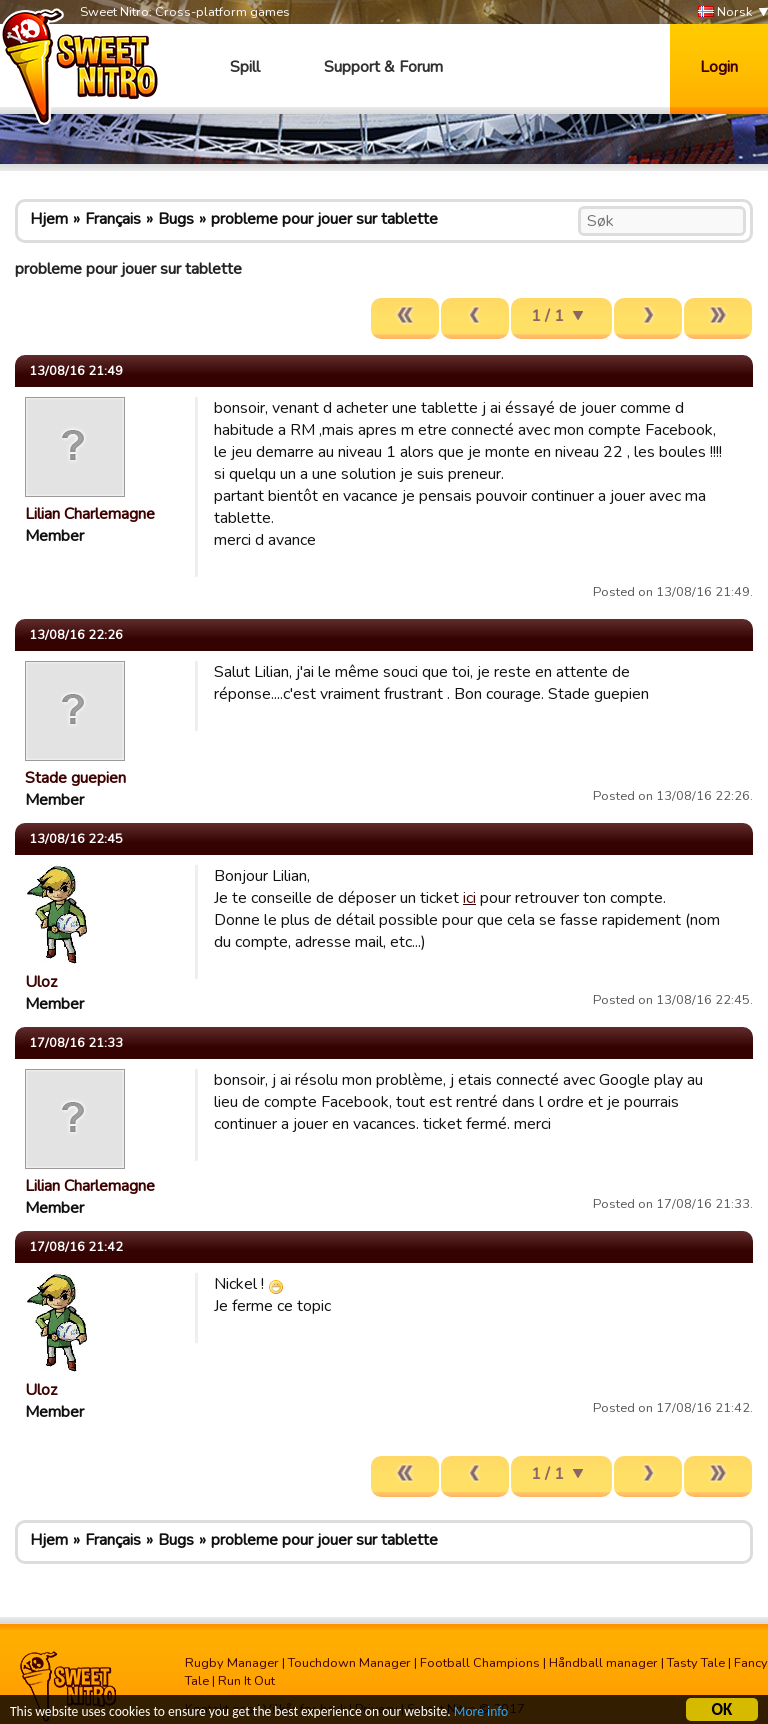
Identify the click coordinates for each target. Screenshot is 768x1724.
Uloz (41, 982)
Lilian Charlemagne (90, 514)
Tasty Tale (696, 1663)
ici (469, 898)
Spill (245, 67)
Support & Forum (383, 67)
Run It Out (246, 1681)
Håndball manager (603, 1663)
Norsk (725, 12)
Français (113, 219)
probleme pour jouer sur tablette (324, 219)
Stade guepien (75, 778)
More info (481, 1713)
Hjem (49, 219)
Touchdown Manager (349, 1663)
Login (719, 67)
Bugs (176, 219)
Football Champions (480, 1663)
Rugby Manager (232, 1663)
